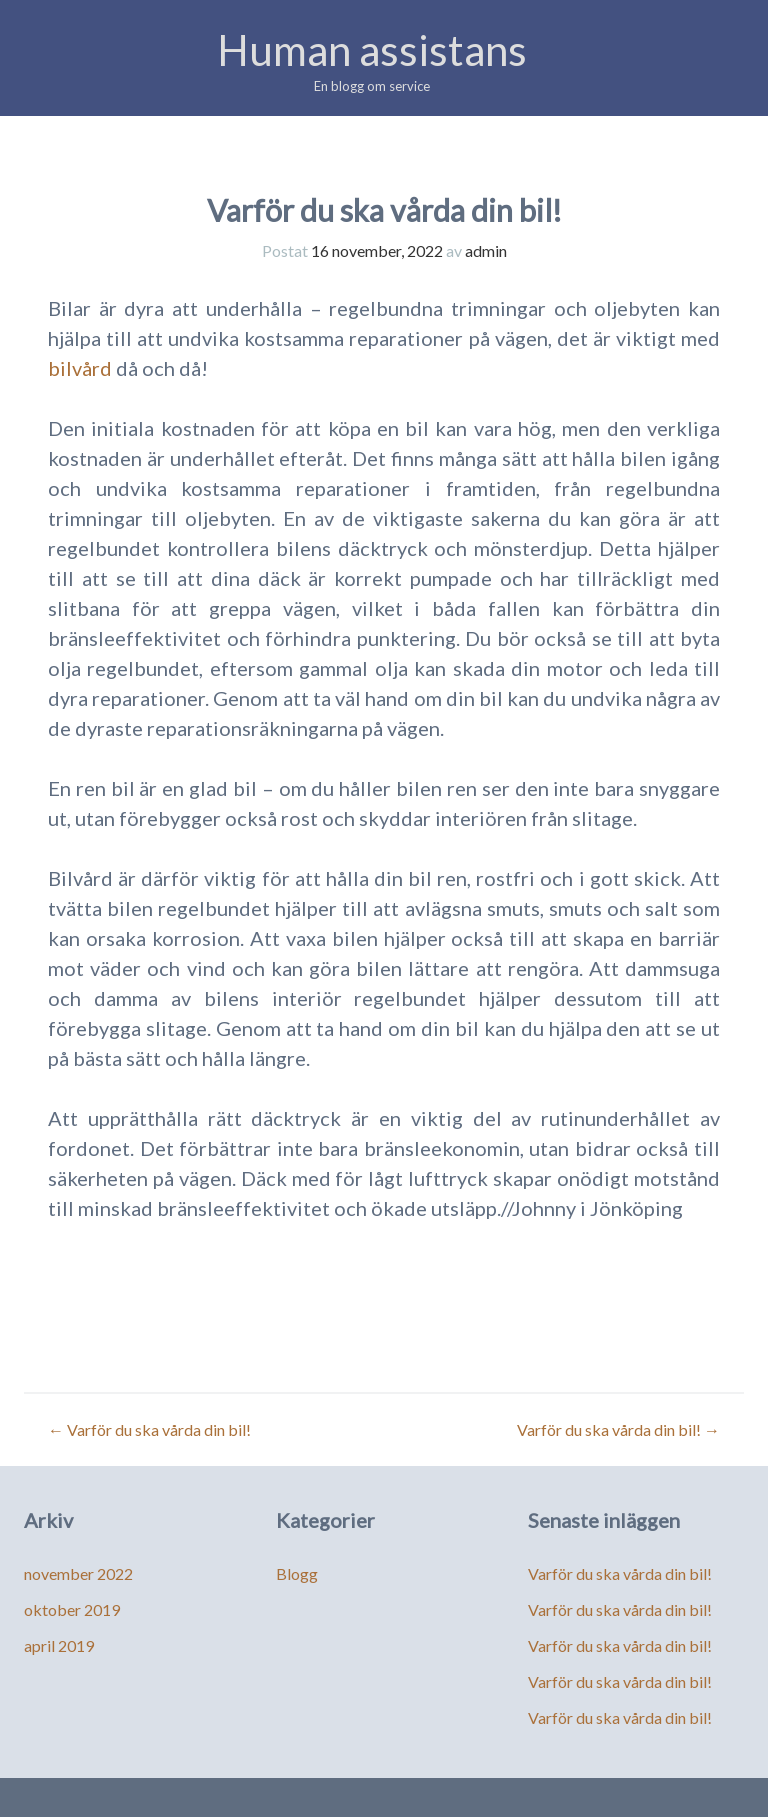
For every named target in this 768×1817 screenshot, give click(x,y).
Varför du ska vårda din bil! (149, 1429)
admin (486, 250)
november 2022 (78, 1573)
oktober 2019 (72, 1609)
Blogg (297, 1573)
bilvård (80, 368)
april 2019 (59, 1645)
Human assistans (372, 50)
